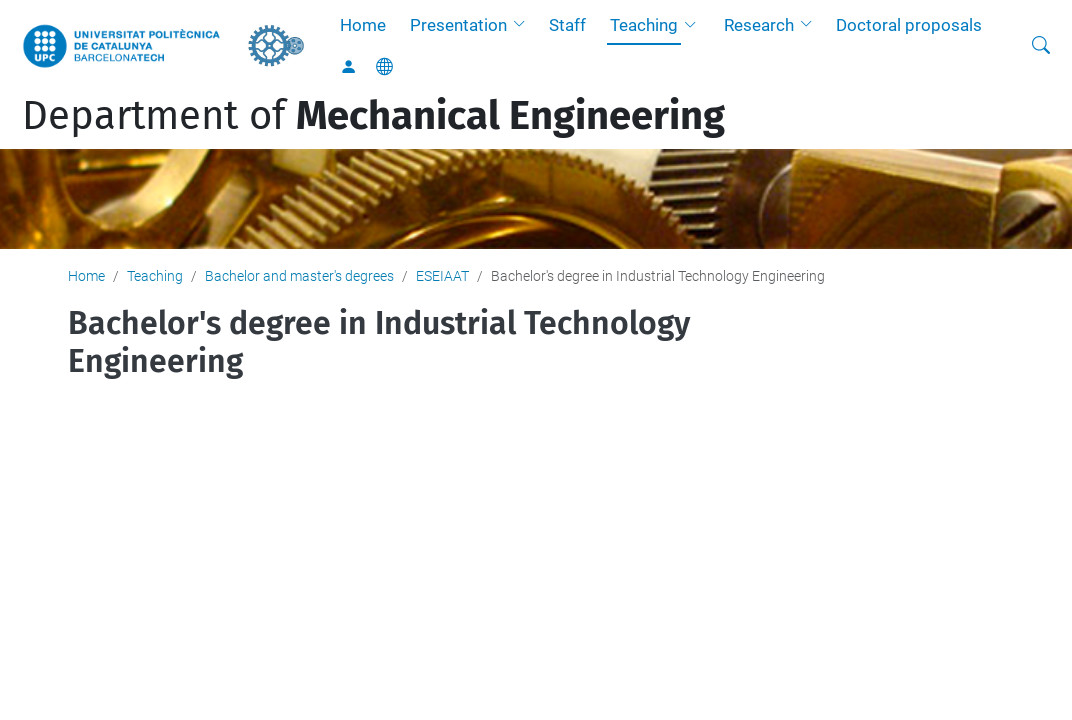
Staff (567, 25)
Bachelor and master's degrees (299, 276)
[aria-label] (1041, 46)
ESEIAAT (442, 276)
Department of (373, 116)
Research (759, 25)
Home (363, 25)
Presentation (458, 25)
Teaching (644, 25)
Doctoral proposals (909, 25)
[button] (524, 25)
